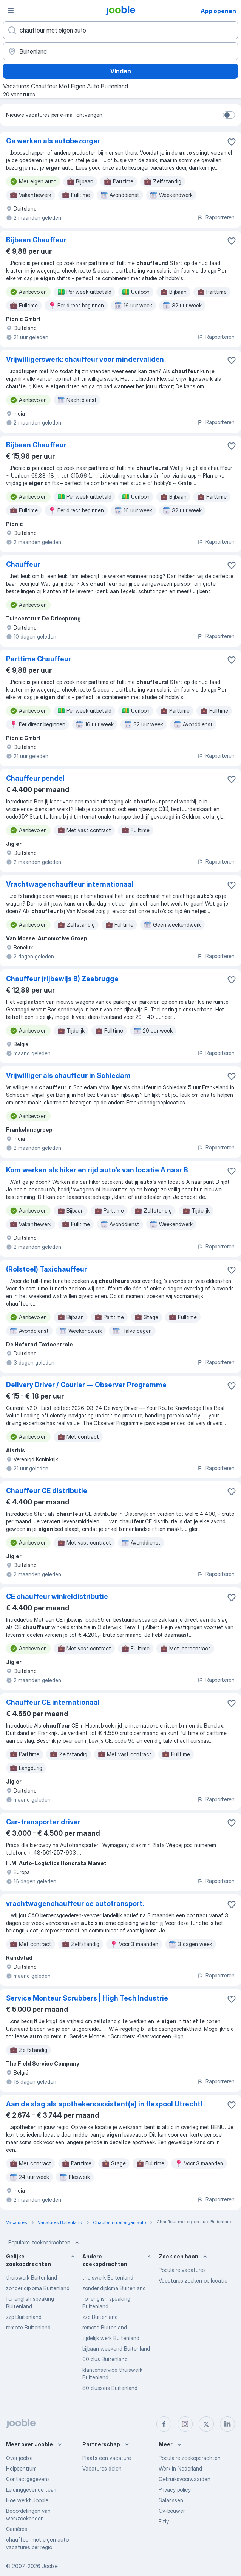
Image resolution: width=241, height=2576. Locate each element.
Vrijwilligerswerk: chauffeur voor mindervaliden (85, 359)
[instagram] (185, 2424)
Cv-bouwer (172, 2511)
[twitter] (206, 2424)
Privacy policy (175, 2489)
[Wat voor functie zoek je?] (120, 30)
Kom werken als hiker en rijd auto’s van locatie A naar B (97, 1170)
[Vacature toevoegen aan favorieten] (231, 142)
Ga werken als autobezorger (53, 141)
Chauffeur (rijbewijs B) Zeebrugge (62, 979)
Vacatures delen (102, 2468)
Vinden (120, 71)
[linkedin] (227, 2424)
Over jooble (19, 2458)
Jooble (50, 2566)
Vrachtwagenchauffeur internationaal (70, 884)
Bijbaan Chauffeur (36, 240)
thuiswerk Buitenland (31, 2277)
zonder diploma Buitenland (38, 2288)
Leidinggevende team (32, 2489)
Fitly (164, 2521)
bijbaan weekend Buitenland (116, 2348)
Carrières (16, 2529)
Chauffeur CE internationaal (53, 1702)
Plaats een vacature (106, 2458)
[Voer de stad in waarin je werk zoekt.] (120, 51)
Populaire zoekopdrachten (44, 2242)
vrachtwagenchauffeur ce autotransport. (75, 1904)
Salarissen (171, 2500)
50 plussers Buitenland (109, 2388)
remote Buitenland (28, 2327)
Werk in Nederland (180, 2468)
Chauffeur (23, 564)
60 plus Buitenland (105, 2359)
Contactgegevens (28, 2479)
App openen (218, 11)
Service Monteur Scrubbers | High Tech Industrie (87, 1998)
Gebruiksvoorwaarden (184, 2479)
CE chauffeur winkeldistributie (57, 1597)
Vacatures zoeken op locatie (193, 2280)
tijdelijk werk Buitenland (110, 2338)
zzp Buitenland (24, 2317)
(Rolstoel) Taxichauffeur (46, 1269)
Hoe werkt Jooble (27, 2500)
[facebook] (163, 2424)
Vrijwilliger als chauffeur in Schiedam (68, 1075)
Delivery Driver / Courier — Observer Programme (86, 1385)
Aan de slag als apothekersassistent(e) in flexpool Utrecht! (104, 2104)
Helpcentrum (21, 2468)
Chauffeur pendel (35, 778)
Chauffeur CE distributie (46, 1491)
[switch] (229, 115)
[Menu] (10, 10)
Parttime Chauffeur (38, 659)
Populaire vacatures (182, 2270)
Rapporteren (216, 217)
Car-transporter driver (43, 1822)
